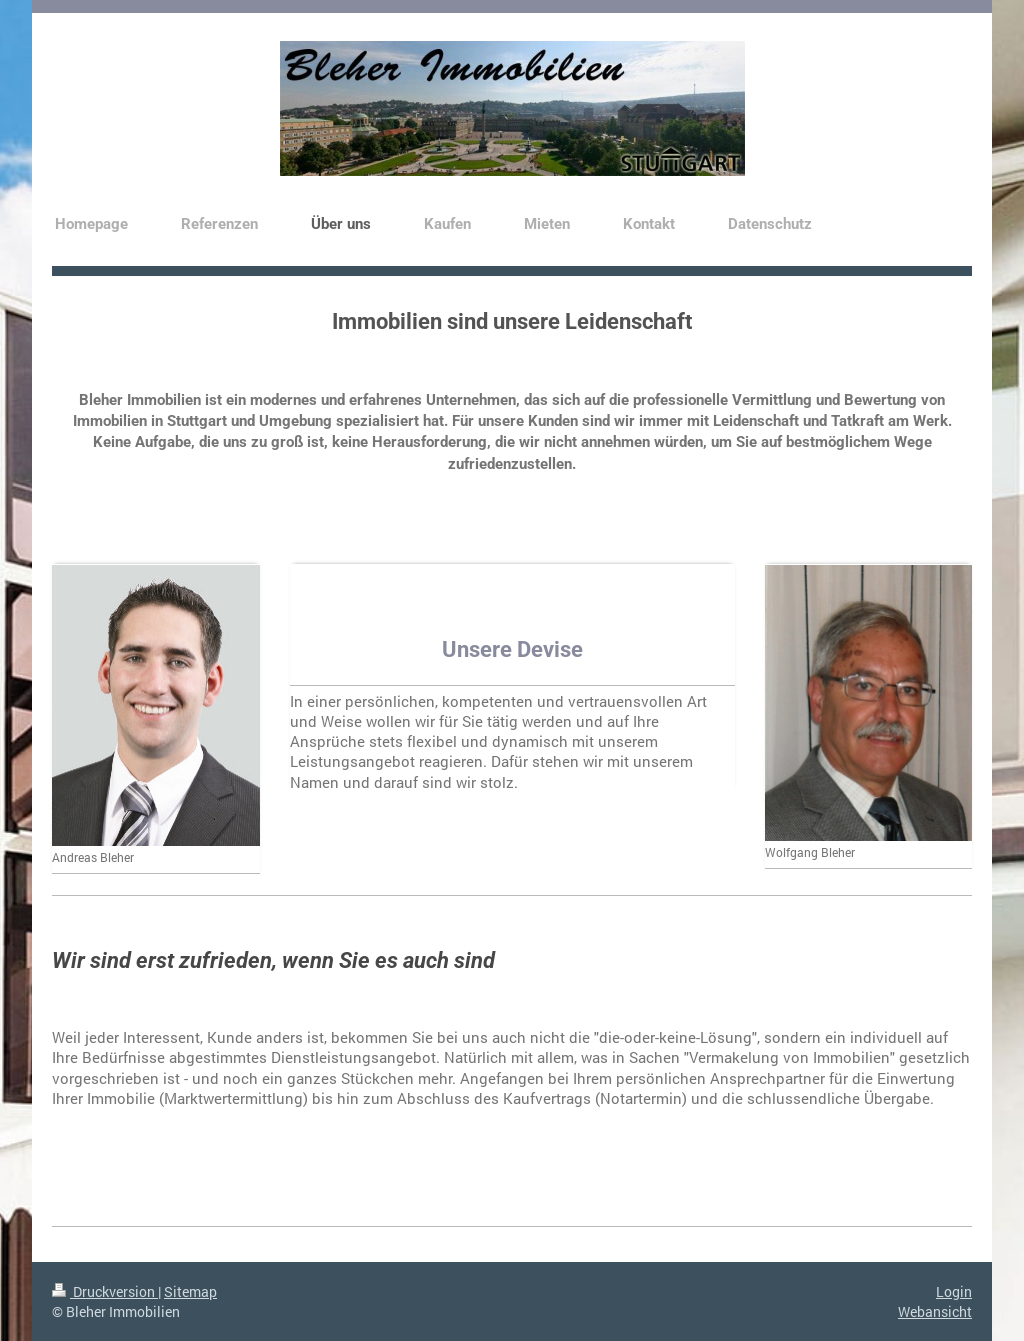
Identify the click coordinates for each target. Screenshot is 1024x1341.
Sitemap (190, 1291)
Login (954, 1291)
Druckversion (105, 1291)
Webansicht (935, 1311)
